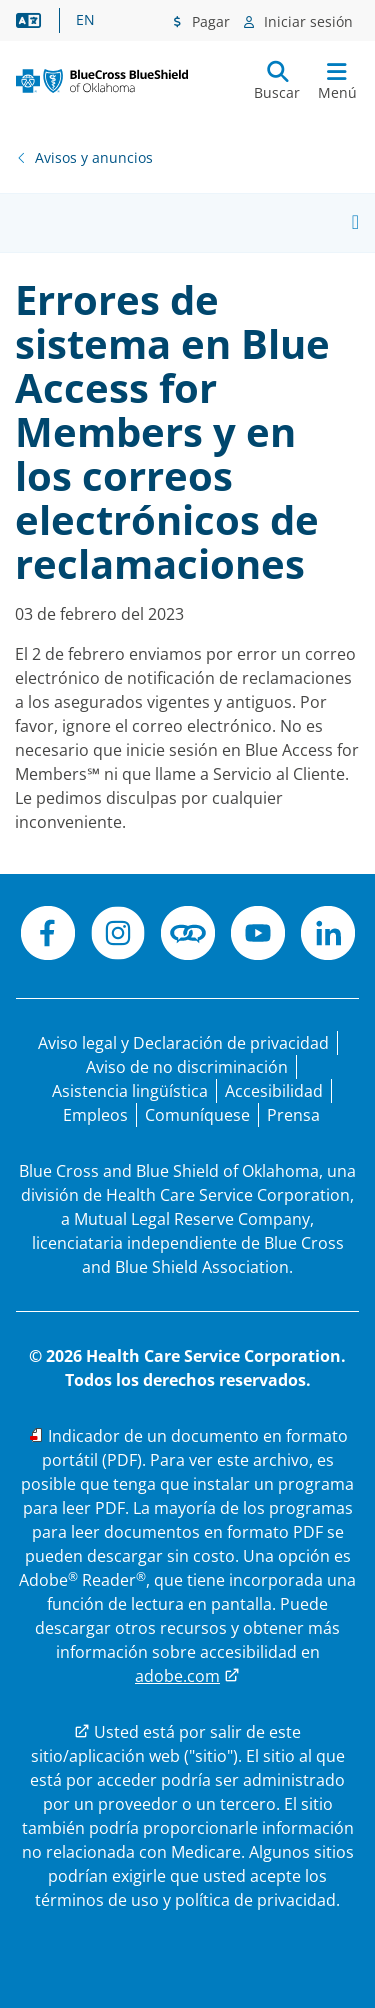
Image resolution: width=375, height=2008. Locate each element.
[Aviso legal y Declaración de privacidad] (183, 1043)
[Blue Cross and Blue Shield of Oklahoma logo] (102, 81)
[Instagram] (118, 936)
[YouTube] (258, 936)
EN (85, 20)
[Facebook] (48, 936)
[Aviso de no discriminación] (187, 1067)
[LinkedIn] (328, 936)
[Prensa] (293, 1115)
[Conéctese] (188, 936)
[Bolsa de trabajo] (95, 1115)
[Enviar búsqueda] (277, 81)
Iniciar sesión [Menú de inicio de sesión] (306, 21)
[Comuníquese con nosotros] (197, 1115)
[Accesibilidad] (274, 1091)
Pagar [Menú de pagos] (209, 21)
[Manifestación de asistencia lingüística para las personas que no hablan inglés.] (130, 1091)
